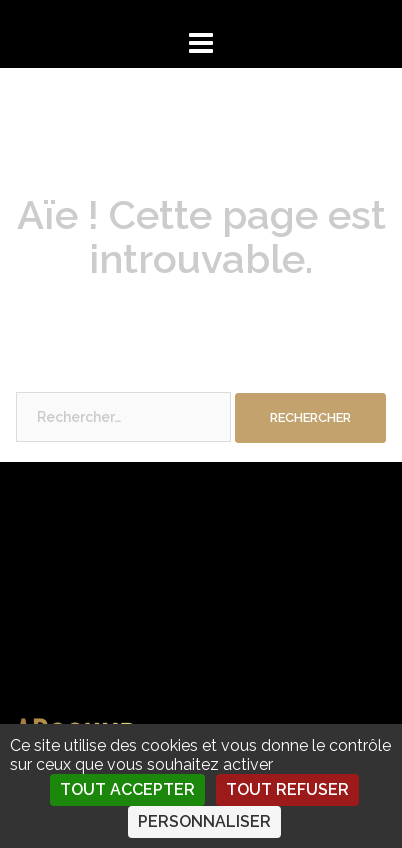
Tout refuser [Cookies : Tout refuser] (287, 789)
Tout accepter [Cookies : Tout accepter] (127, 789)
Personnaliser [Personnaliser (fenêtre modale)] (204, 821)
